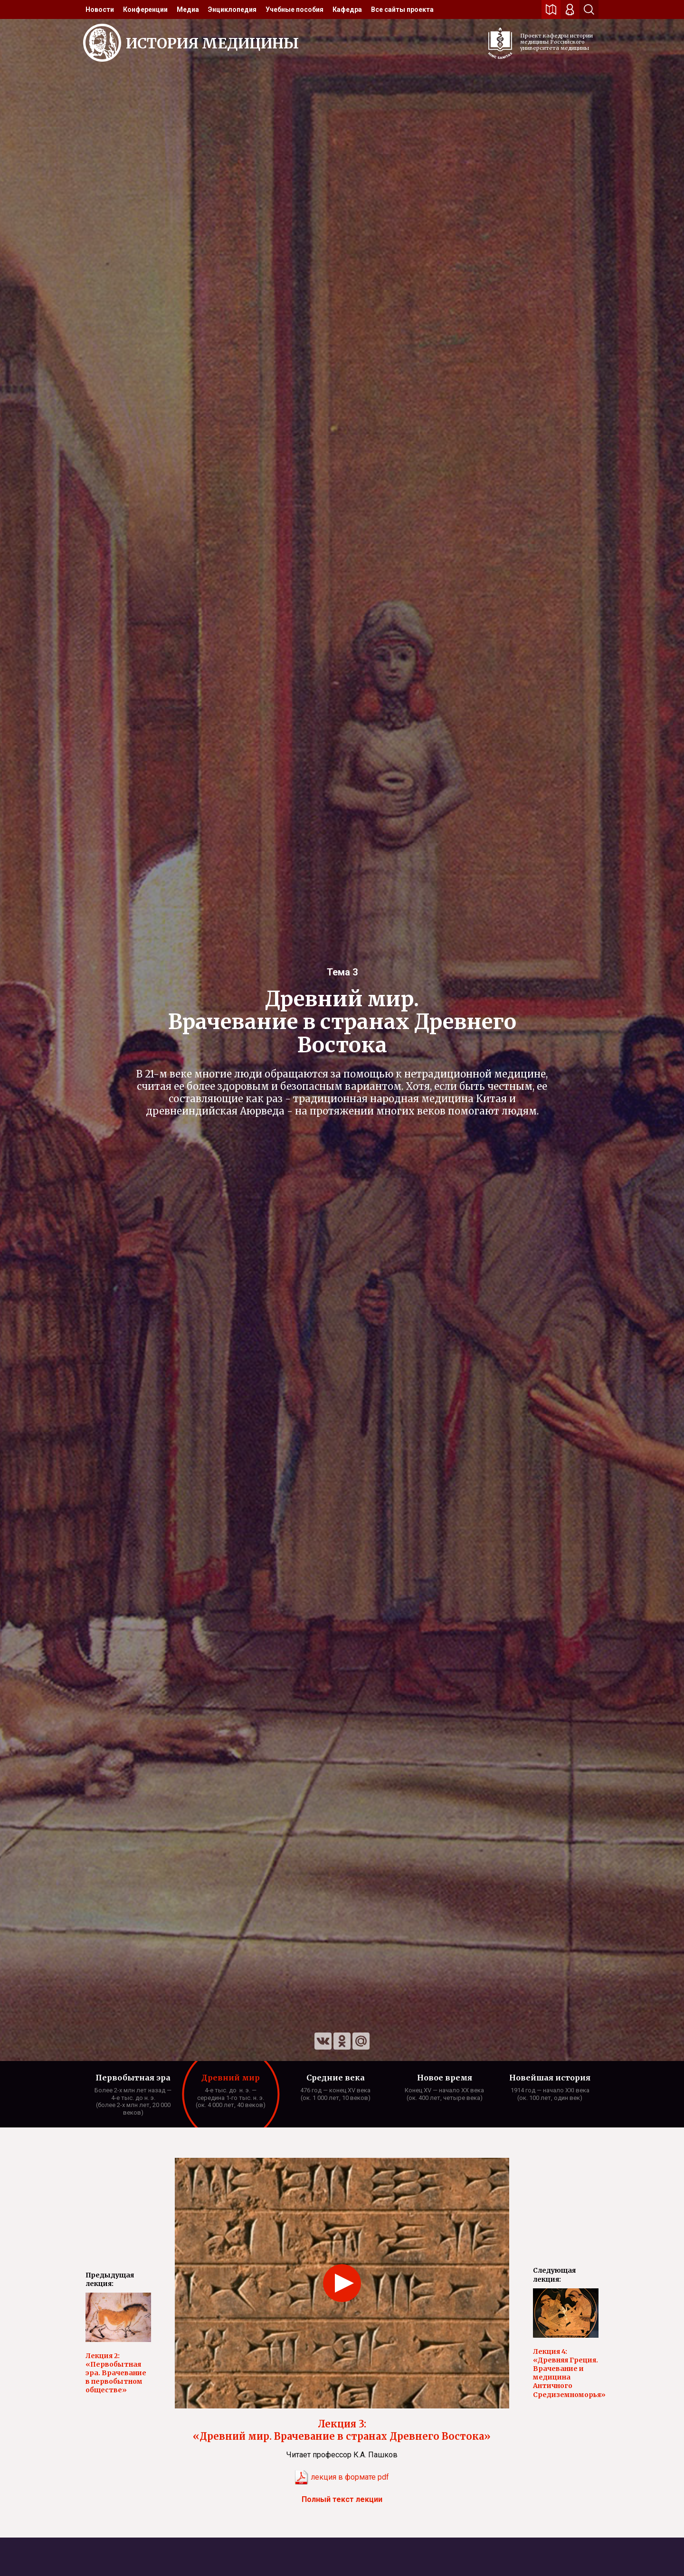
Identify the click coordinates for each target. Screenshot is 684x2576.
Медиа (188, 9)
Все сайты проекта (402, 9)
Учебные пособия (294, 9)
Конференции (145, 9)
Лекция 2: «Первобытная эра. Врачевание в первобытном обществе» (116, 2373)
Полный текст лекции (342, 2499)
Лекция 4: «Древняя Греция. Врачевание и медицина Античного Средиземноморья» (565, 2373)
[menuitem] (100, 9)
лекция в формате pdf (341, 2477)
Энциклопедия (232, 9)
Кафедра (347, 9)
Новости (100, 9)
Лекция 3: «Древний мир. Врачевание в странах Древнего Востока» (342, 2430)
